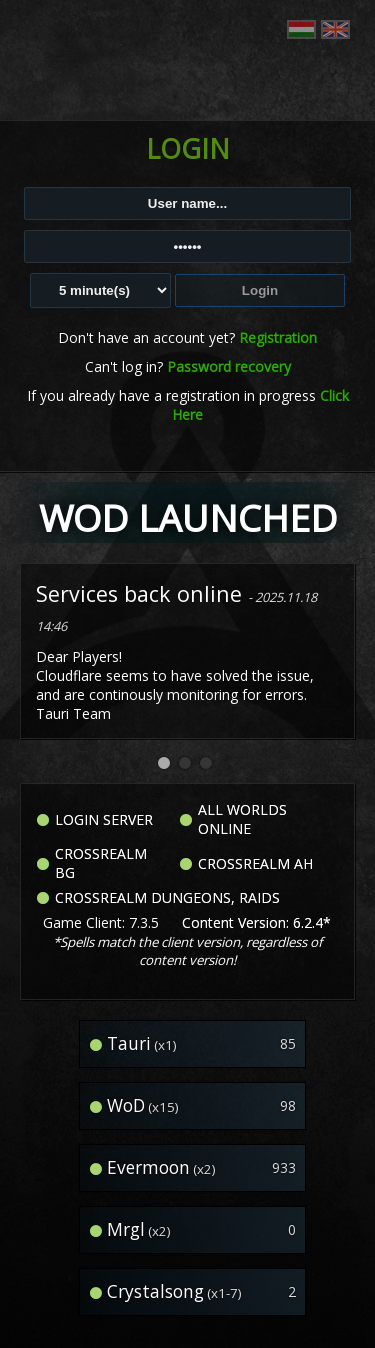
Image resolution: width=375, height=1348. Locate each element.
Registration (278, 337)
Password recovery (229, 366)
